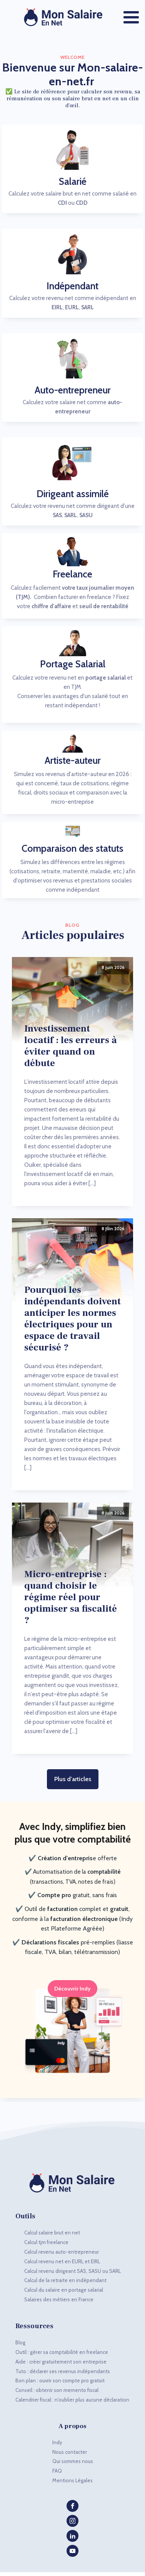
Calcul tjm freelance (46, 2242)
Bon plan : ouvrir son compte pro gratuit (60, 2380)
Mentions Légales (72, 2480)
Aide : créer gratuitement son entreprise (61, 2362)
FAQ (57, 2471)
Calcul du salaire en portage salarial (63, 2290)
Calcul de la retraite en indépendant (65, 2280)
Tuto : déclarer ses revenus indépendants (62, 2371)
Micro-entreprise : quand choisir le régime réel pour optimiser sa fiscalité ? (70, 1597)
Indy (57, 2442)
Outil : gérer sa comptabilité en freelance (61, 2352)
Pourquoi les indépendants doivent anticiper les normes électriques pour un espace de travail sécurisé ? (72, 1318)
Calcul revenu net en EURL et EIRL (62, 2261)
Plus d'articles (72, 1779)
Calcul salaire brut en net (52, 2232)
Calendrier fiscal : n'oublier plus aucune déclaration (72, 2400)
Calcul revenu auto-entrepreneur (61, 2252)
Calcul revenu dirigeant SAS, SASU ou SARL (72, 2271)
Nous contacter (69, 2452)
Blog (20, 2342)
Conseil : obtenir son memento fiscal (56, 2390)
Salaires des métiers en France (58, 2299)
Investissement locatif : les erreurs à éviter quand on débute (70, 1046)
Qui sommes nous (72, 2461)
